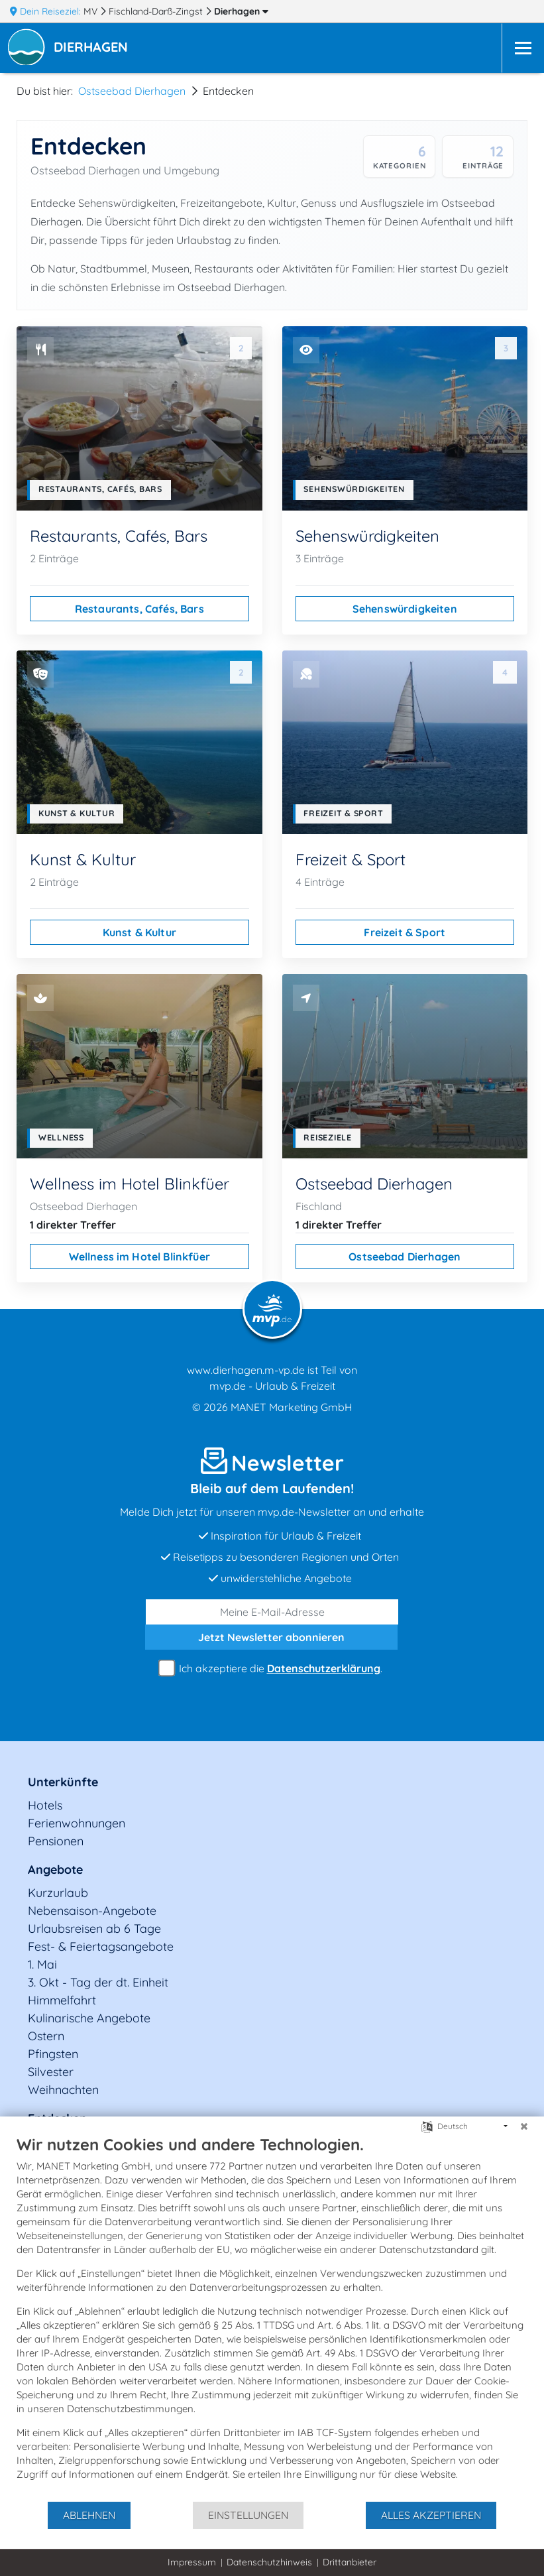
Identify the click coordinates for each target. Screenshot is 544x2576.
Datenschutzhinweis (269, 2562)
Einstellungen (248, 2515)
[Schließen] (524, 2126)
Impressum (192, 2562)
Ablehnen (89, 2515)
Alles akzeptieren (431, 2515)
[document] (272, 2317)
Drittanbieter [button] (349, 2562)
